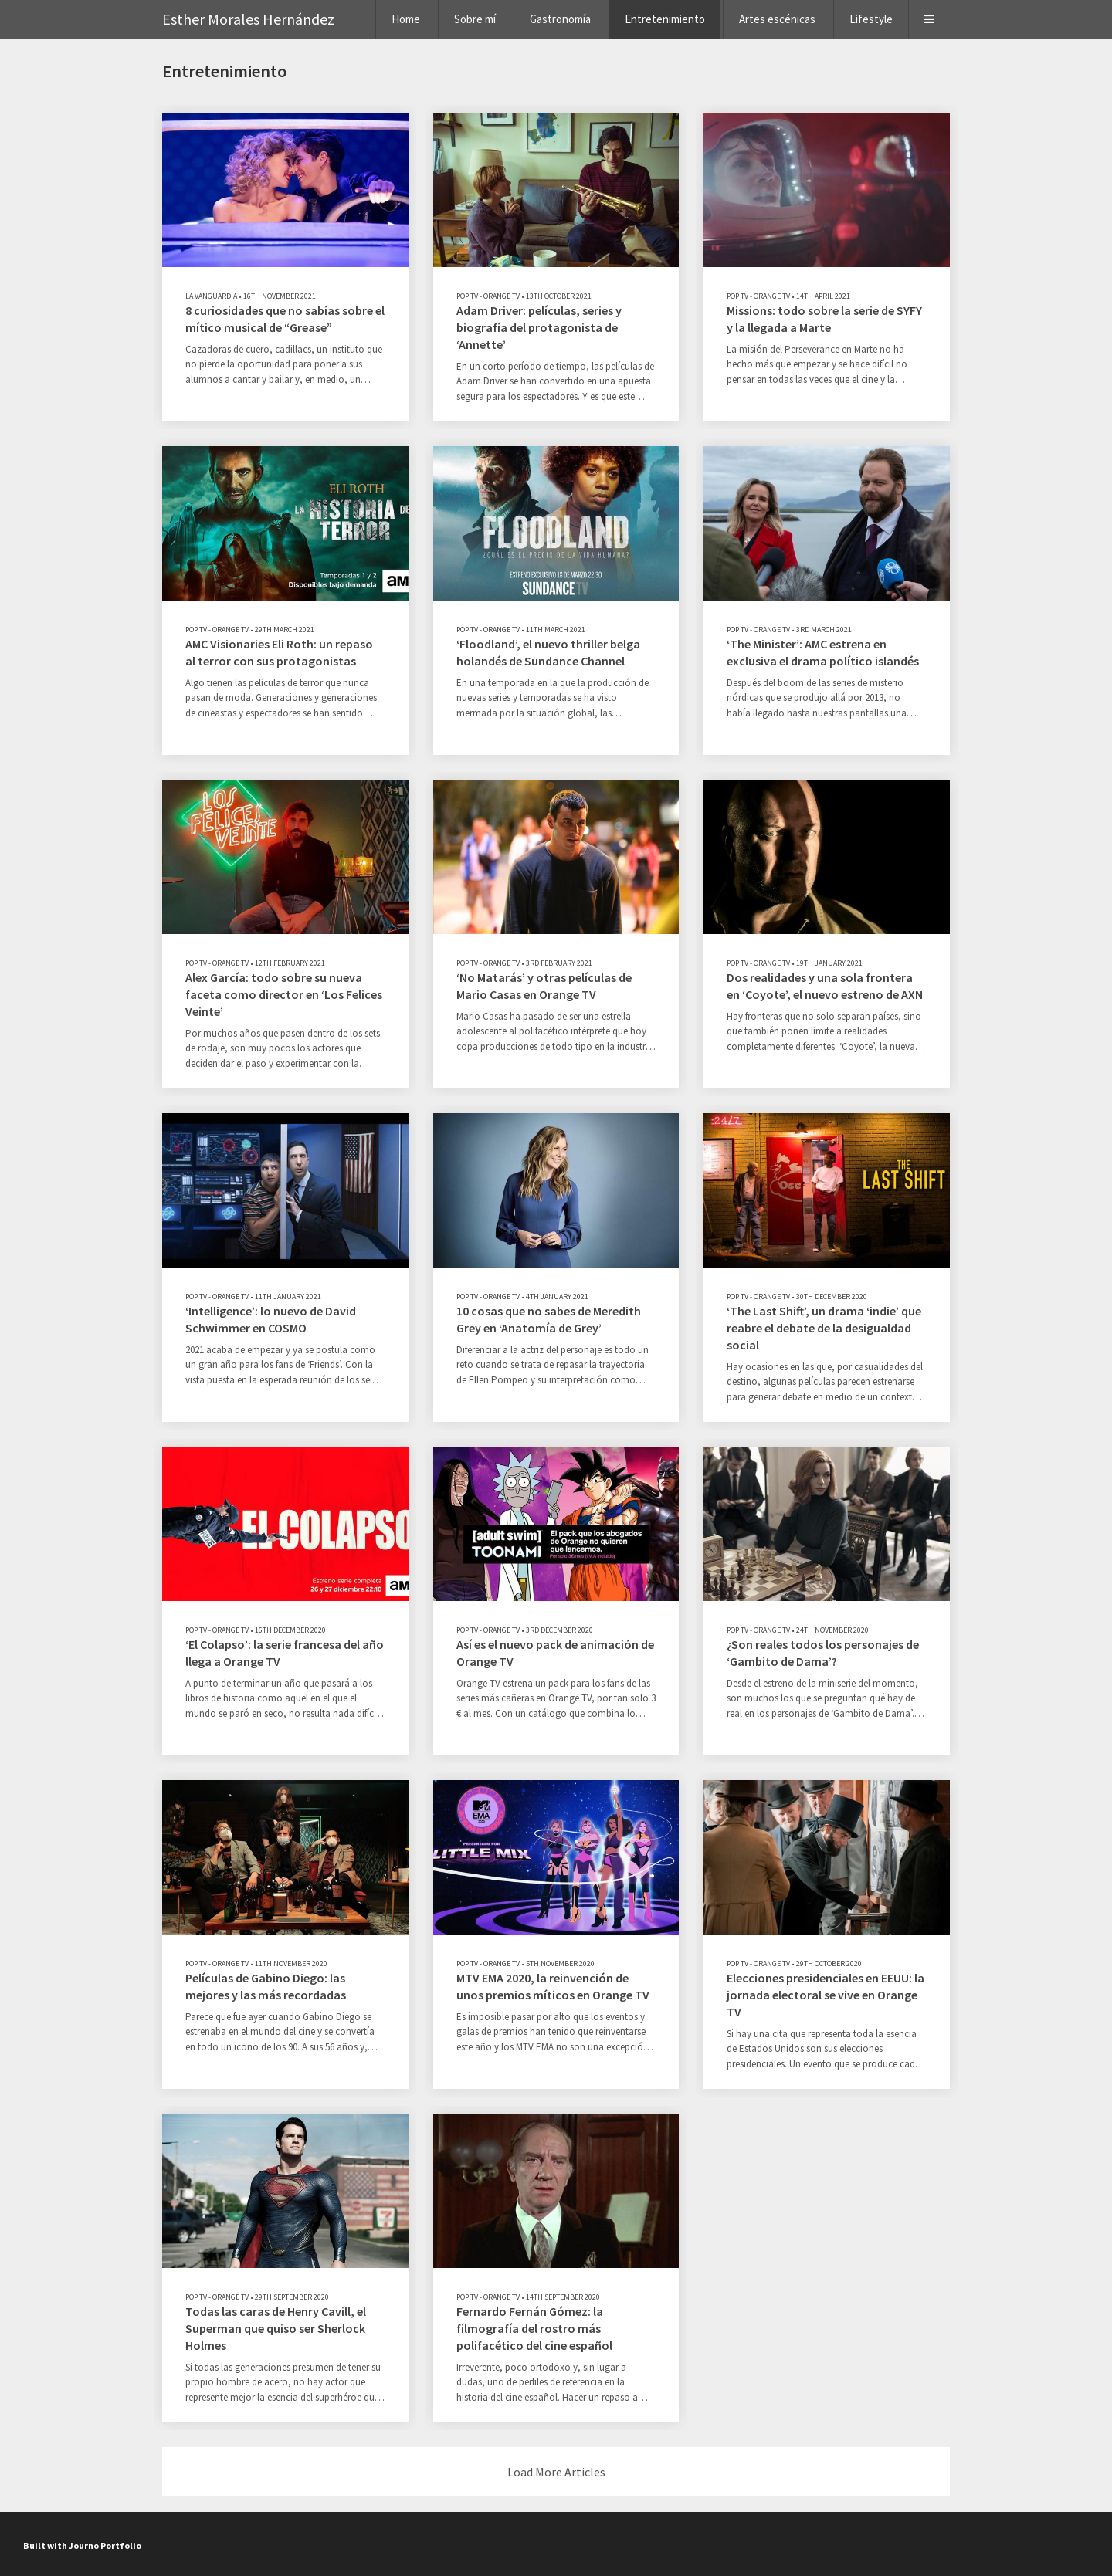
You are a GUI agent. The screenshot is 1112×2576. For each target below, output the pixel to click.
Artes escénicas (777, 19)
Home (406, 19)
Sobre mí (475, 19)
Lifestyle (871, 19)
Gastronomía (560, 19)
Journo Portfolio (105, 2545)
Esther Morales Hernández (248, 19)
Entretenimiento (665, 19)
